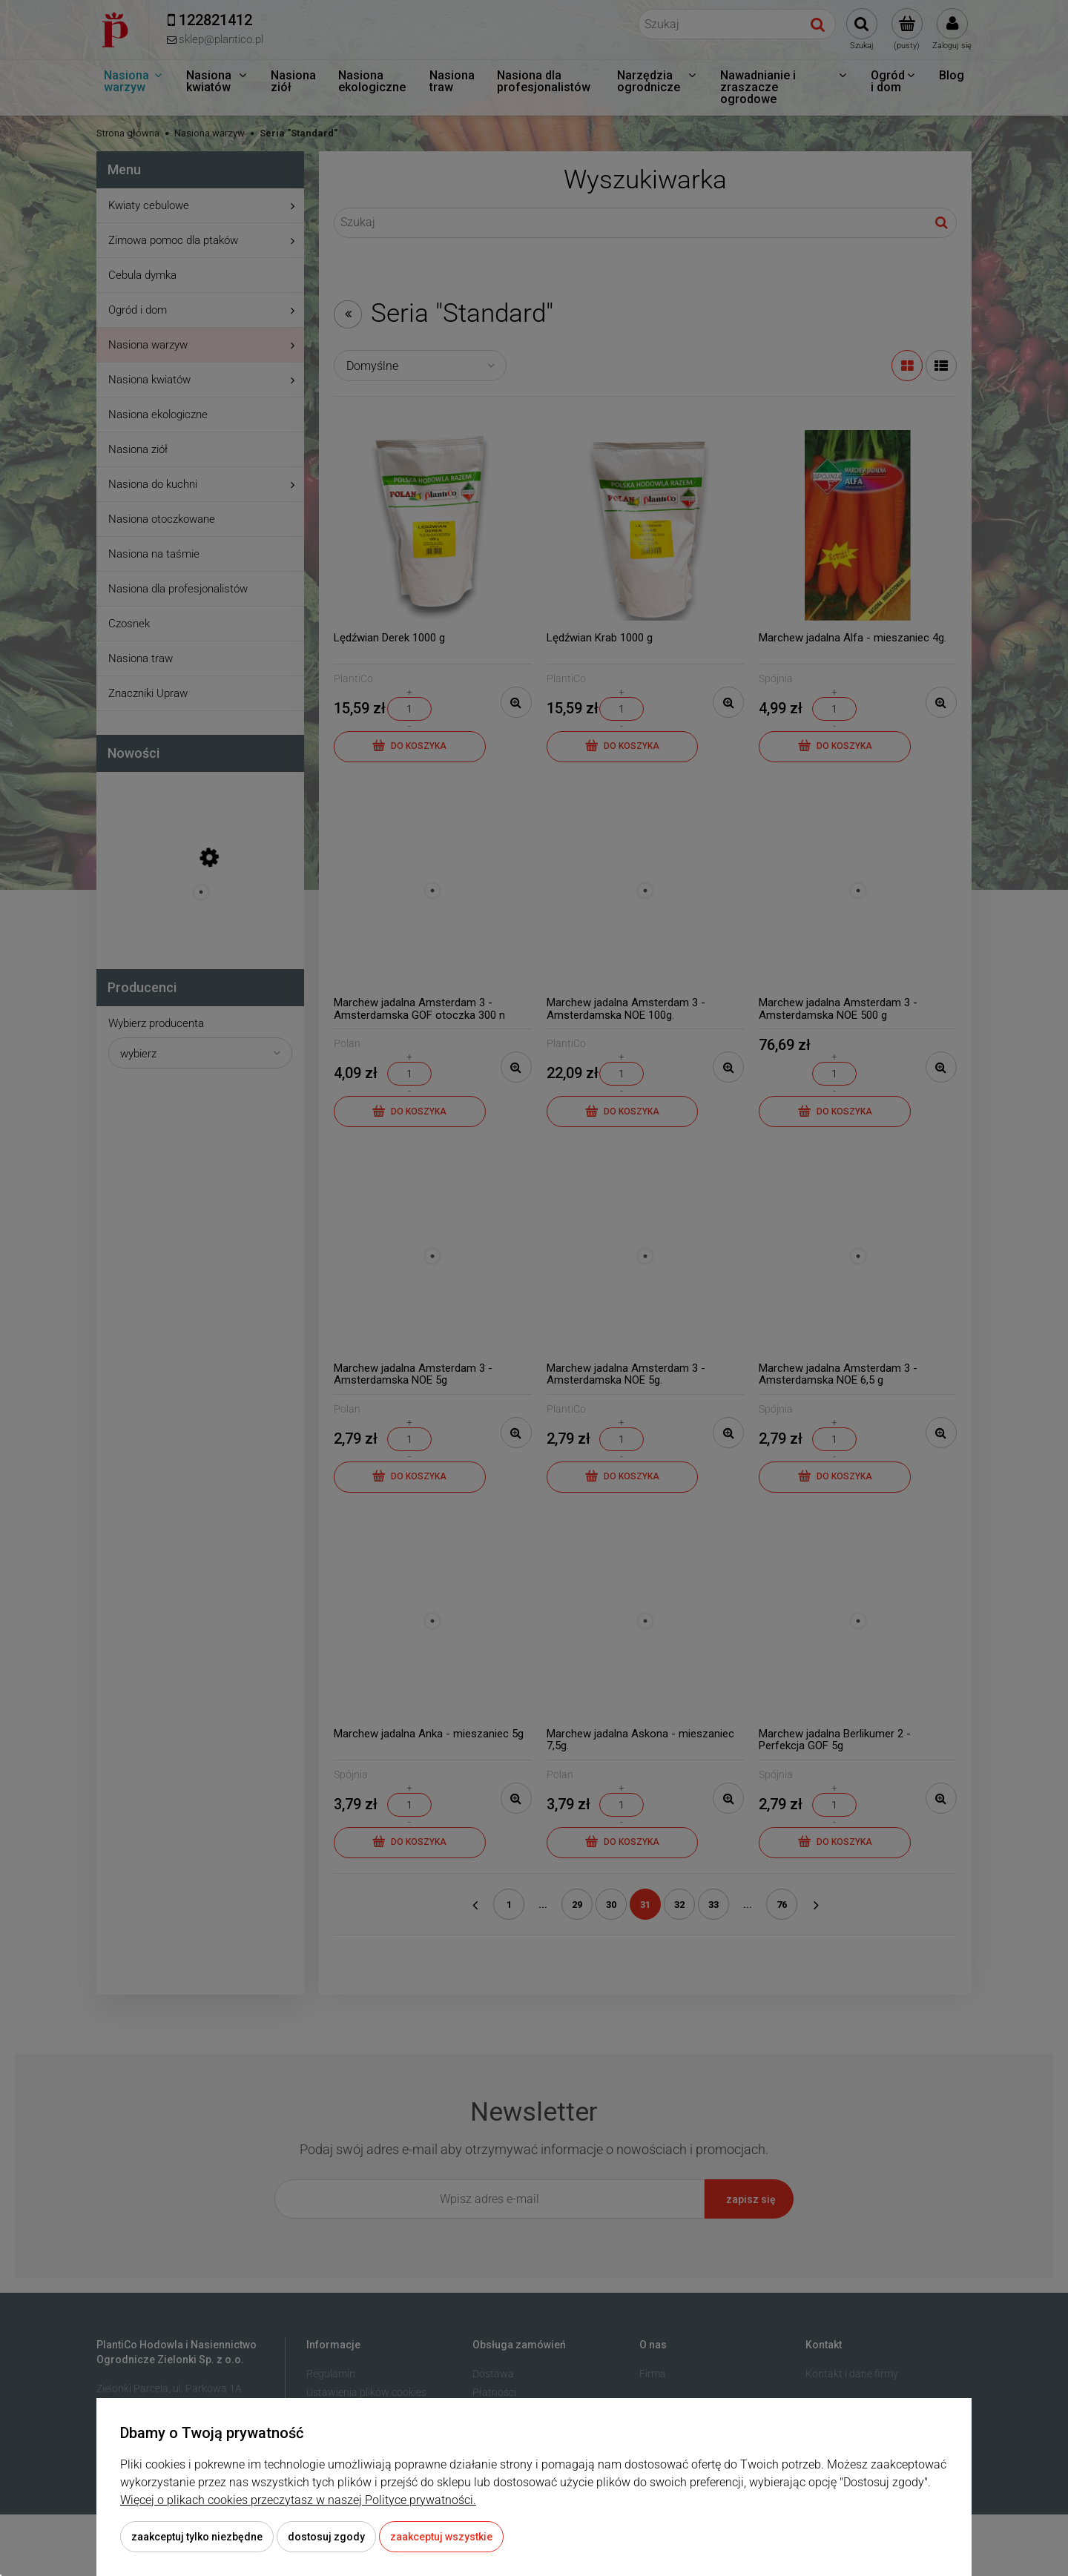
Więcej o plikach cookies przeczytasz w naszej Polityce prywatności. (298, 2500)
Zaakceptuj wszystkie (441, 2537)
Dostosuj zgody (326, 2537)
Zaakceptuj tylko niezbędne (197, 2537)
